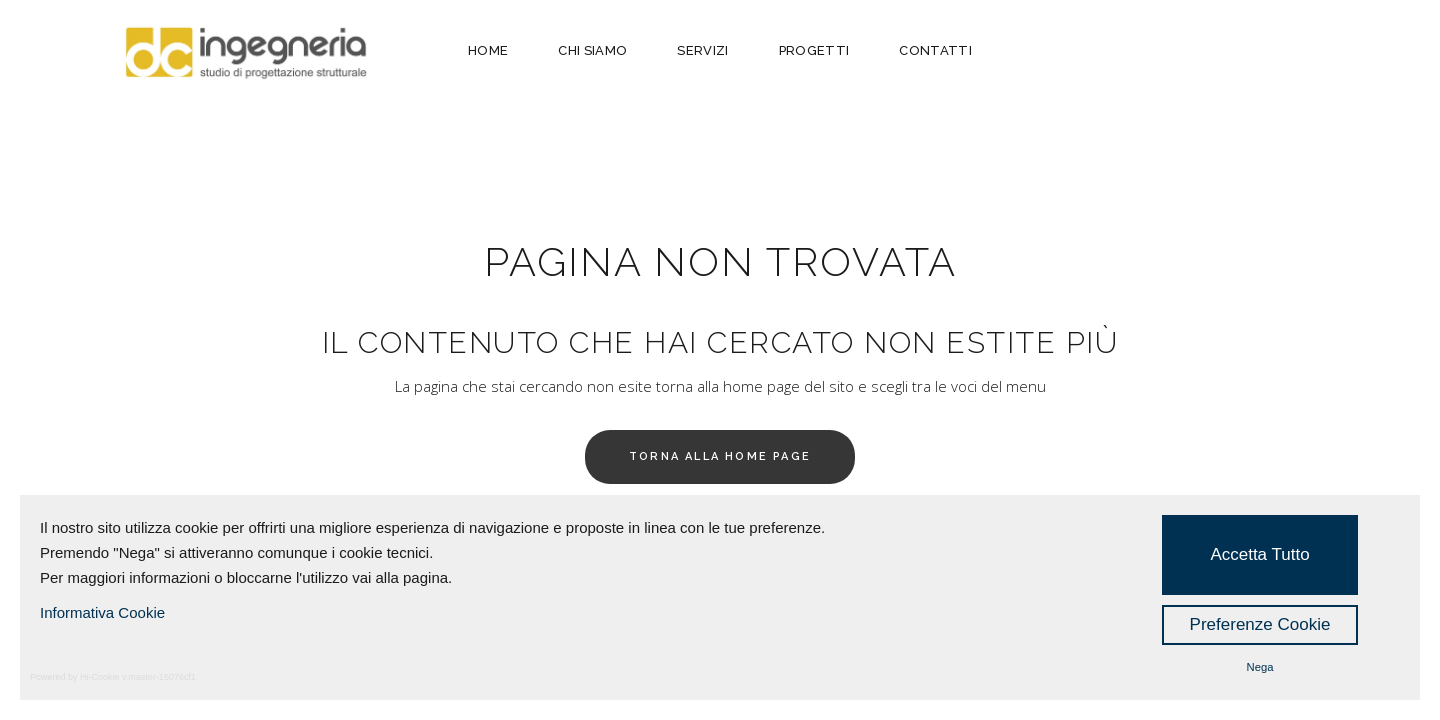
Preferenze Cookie (1260, 624)
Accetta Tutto (1259, 554)
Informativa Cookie (102, 612)
